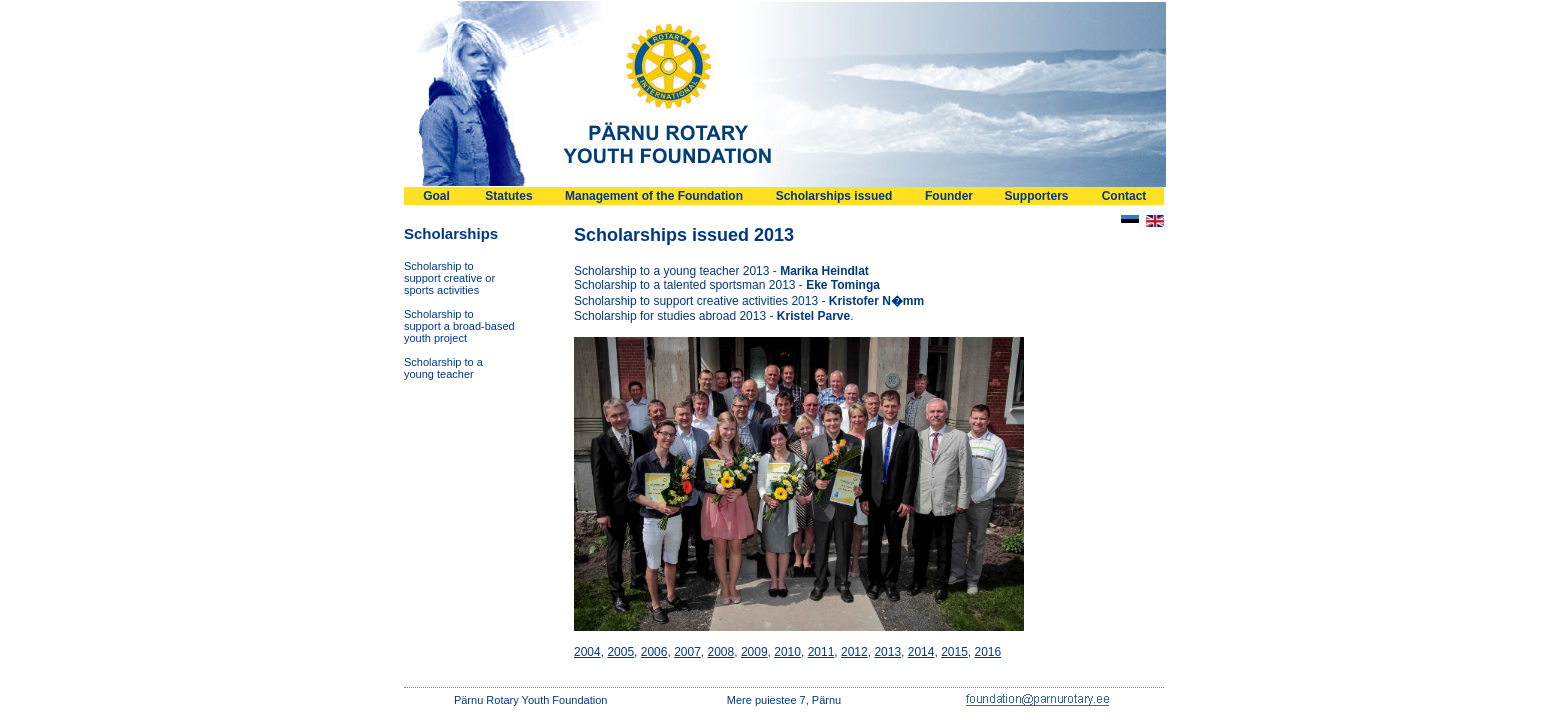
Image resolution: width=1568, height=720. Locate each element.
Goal (436, 196)
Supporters (1036, 196)
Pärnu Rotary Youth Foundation (531, 700)
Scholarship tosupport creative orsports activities (449, 278)
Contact (1124, 196)
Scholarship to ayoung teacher (443, 368)
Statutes (508, 196)
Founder (949, 196)
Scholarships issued (834, 196)
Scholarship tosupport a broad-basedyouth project (459, 326)
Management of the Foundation (654, 196)
